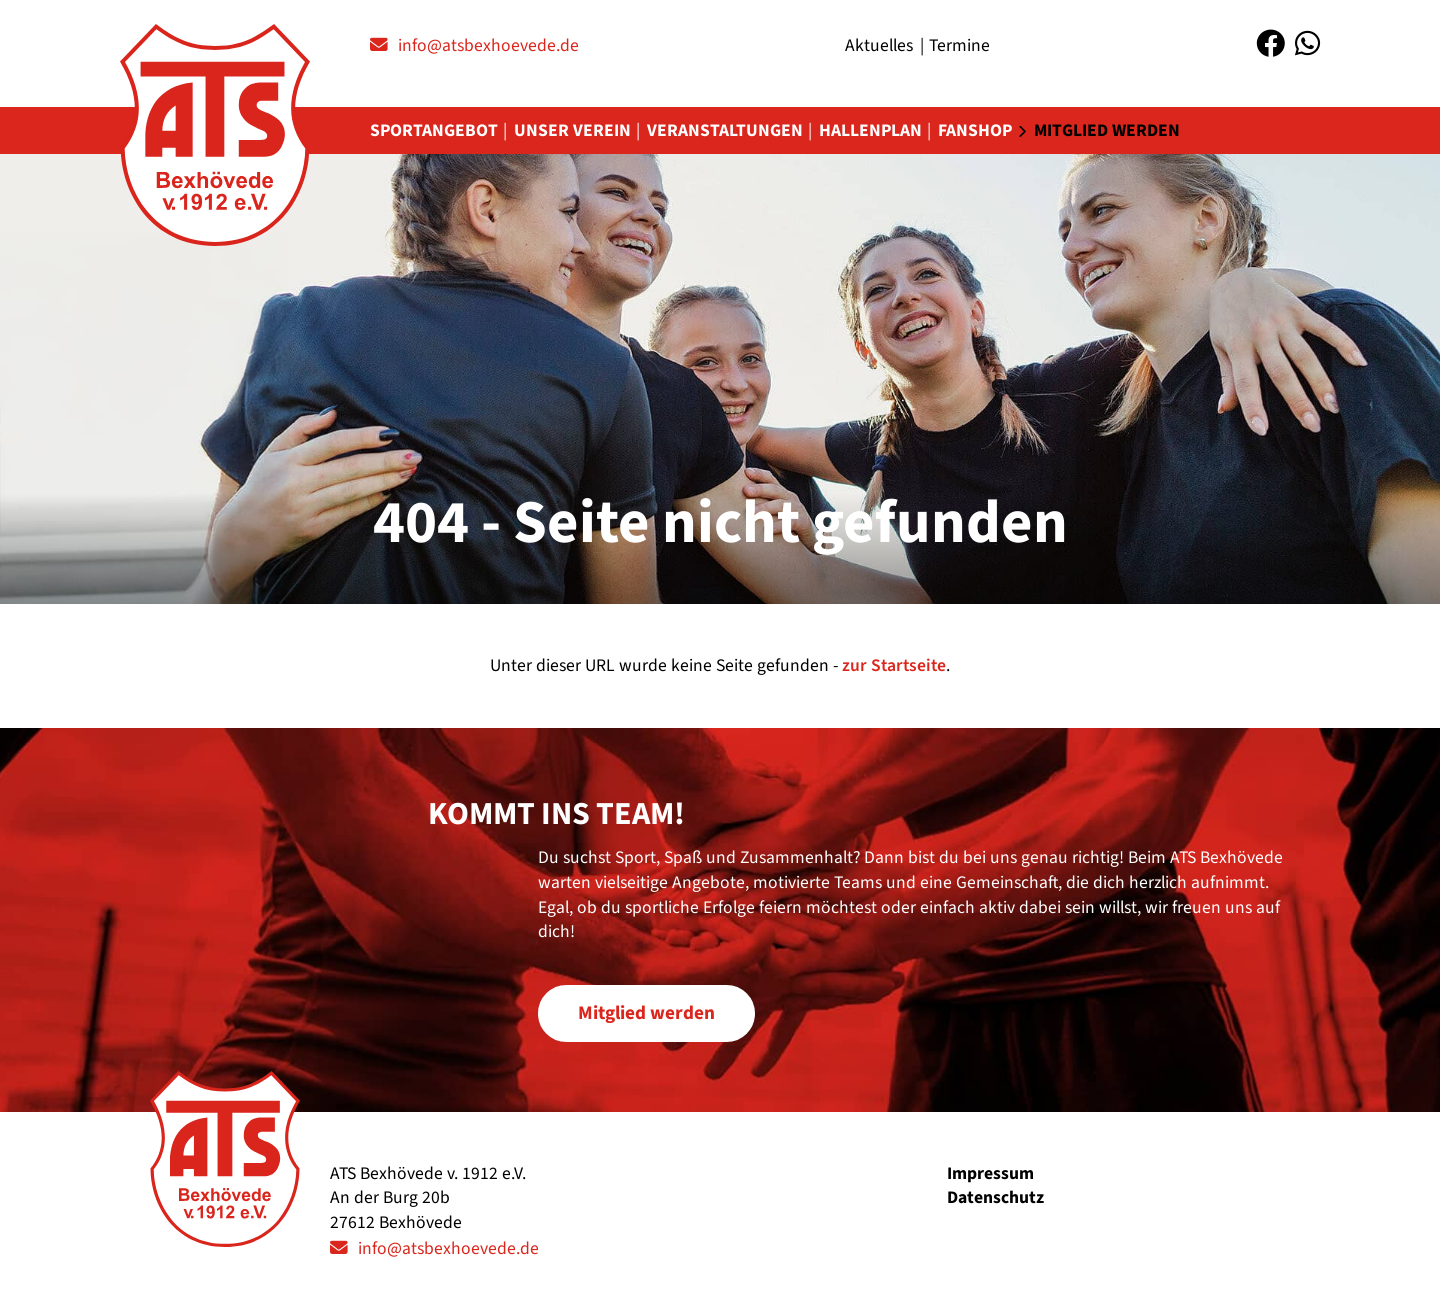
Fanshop (975, 130)
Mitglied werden (1107, 130)
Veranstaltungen (725, 130)
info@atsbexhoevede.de (488, 45)
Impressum (990, 1173)
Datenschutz (995, 1197)
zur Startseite (894, 665)
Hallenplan (870, 130)
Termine (959, 45)
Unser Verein (572, 130)
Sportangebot (434, 130)
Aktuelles (879, 45)
